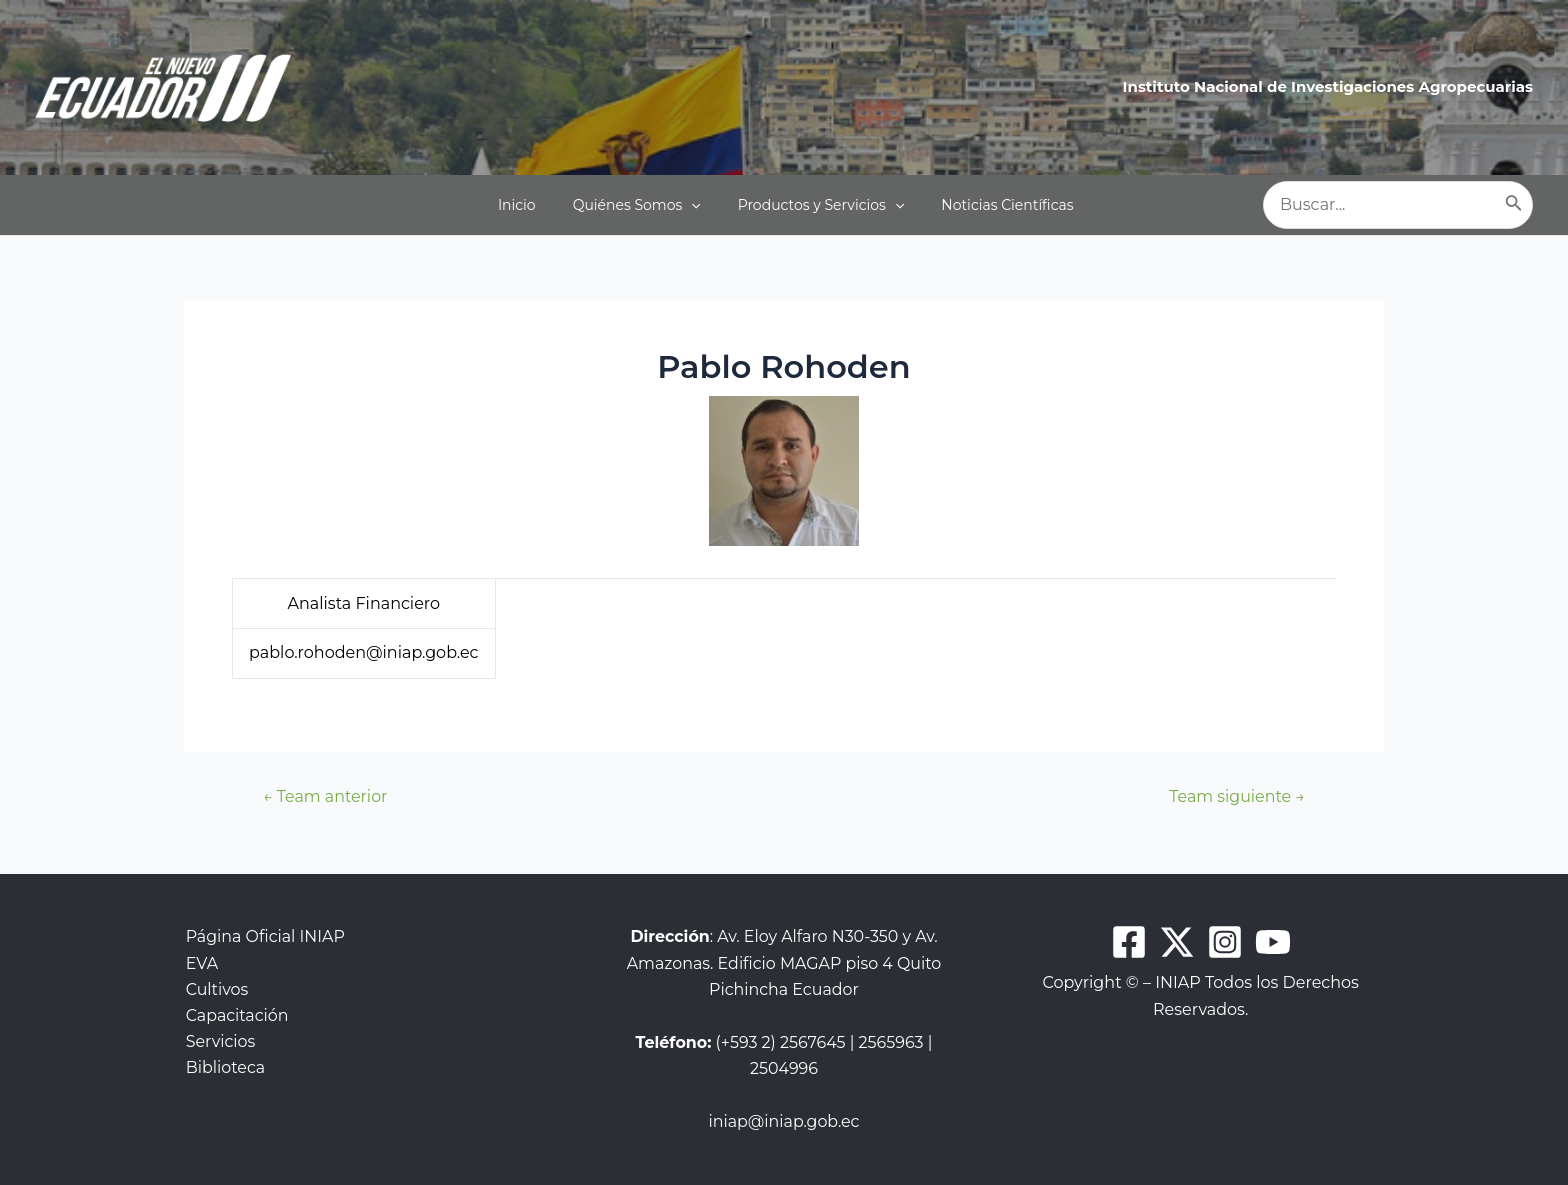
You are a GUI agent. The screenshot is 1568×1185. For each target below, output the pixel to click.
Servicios (219, 1042)
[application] (701, 205)
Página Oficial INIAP (264, 936)
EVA (200, 963)
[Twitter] (1177, 942)
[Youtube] (1273, 942)
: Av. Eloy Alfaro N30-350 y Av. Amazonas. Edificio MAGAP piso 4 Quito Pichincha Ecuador (784, 963)
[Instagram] (1225, 942)
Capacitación (236, 1015)
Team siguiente (1236, 797)
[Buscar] (1514, 205)
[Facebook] (1129, 942)
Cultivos (215, 989)
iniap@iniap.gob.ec (784, 1121)
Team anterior (325, 797)
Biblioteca (224, 1068)
